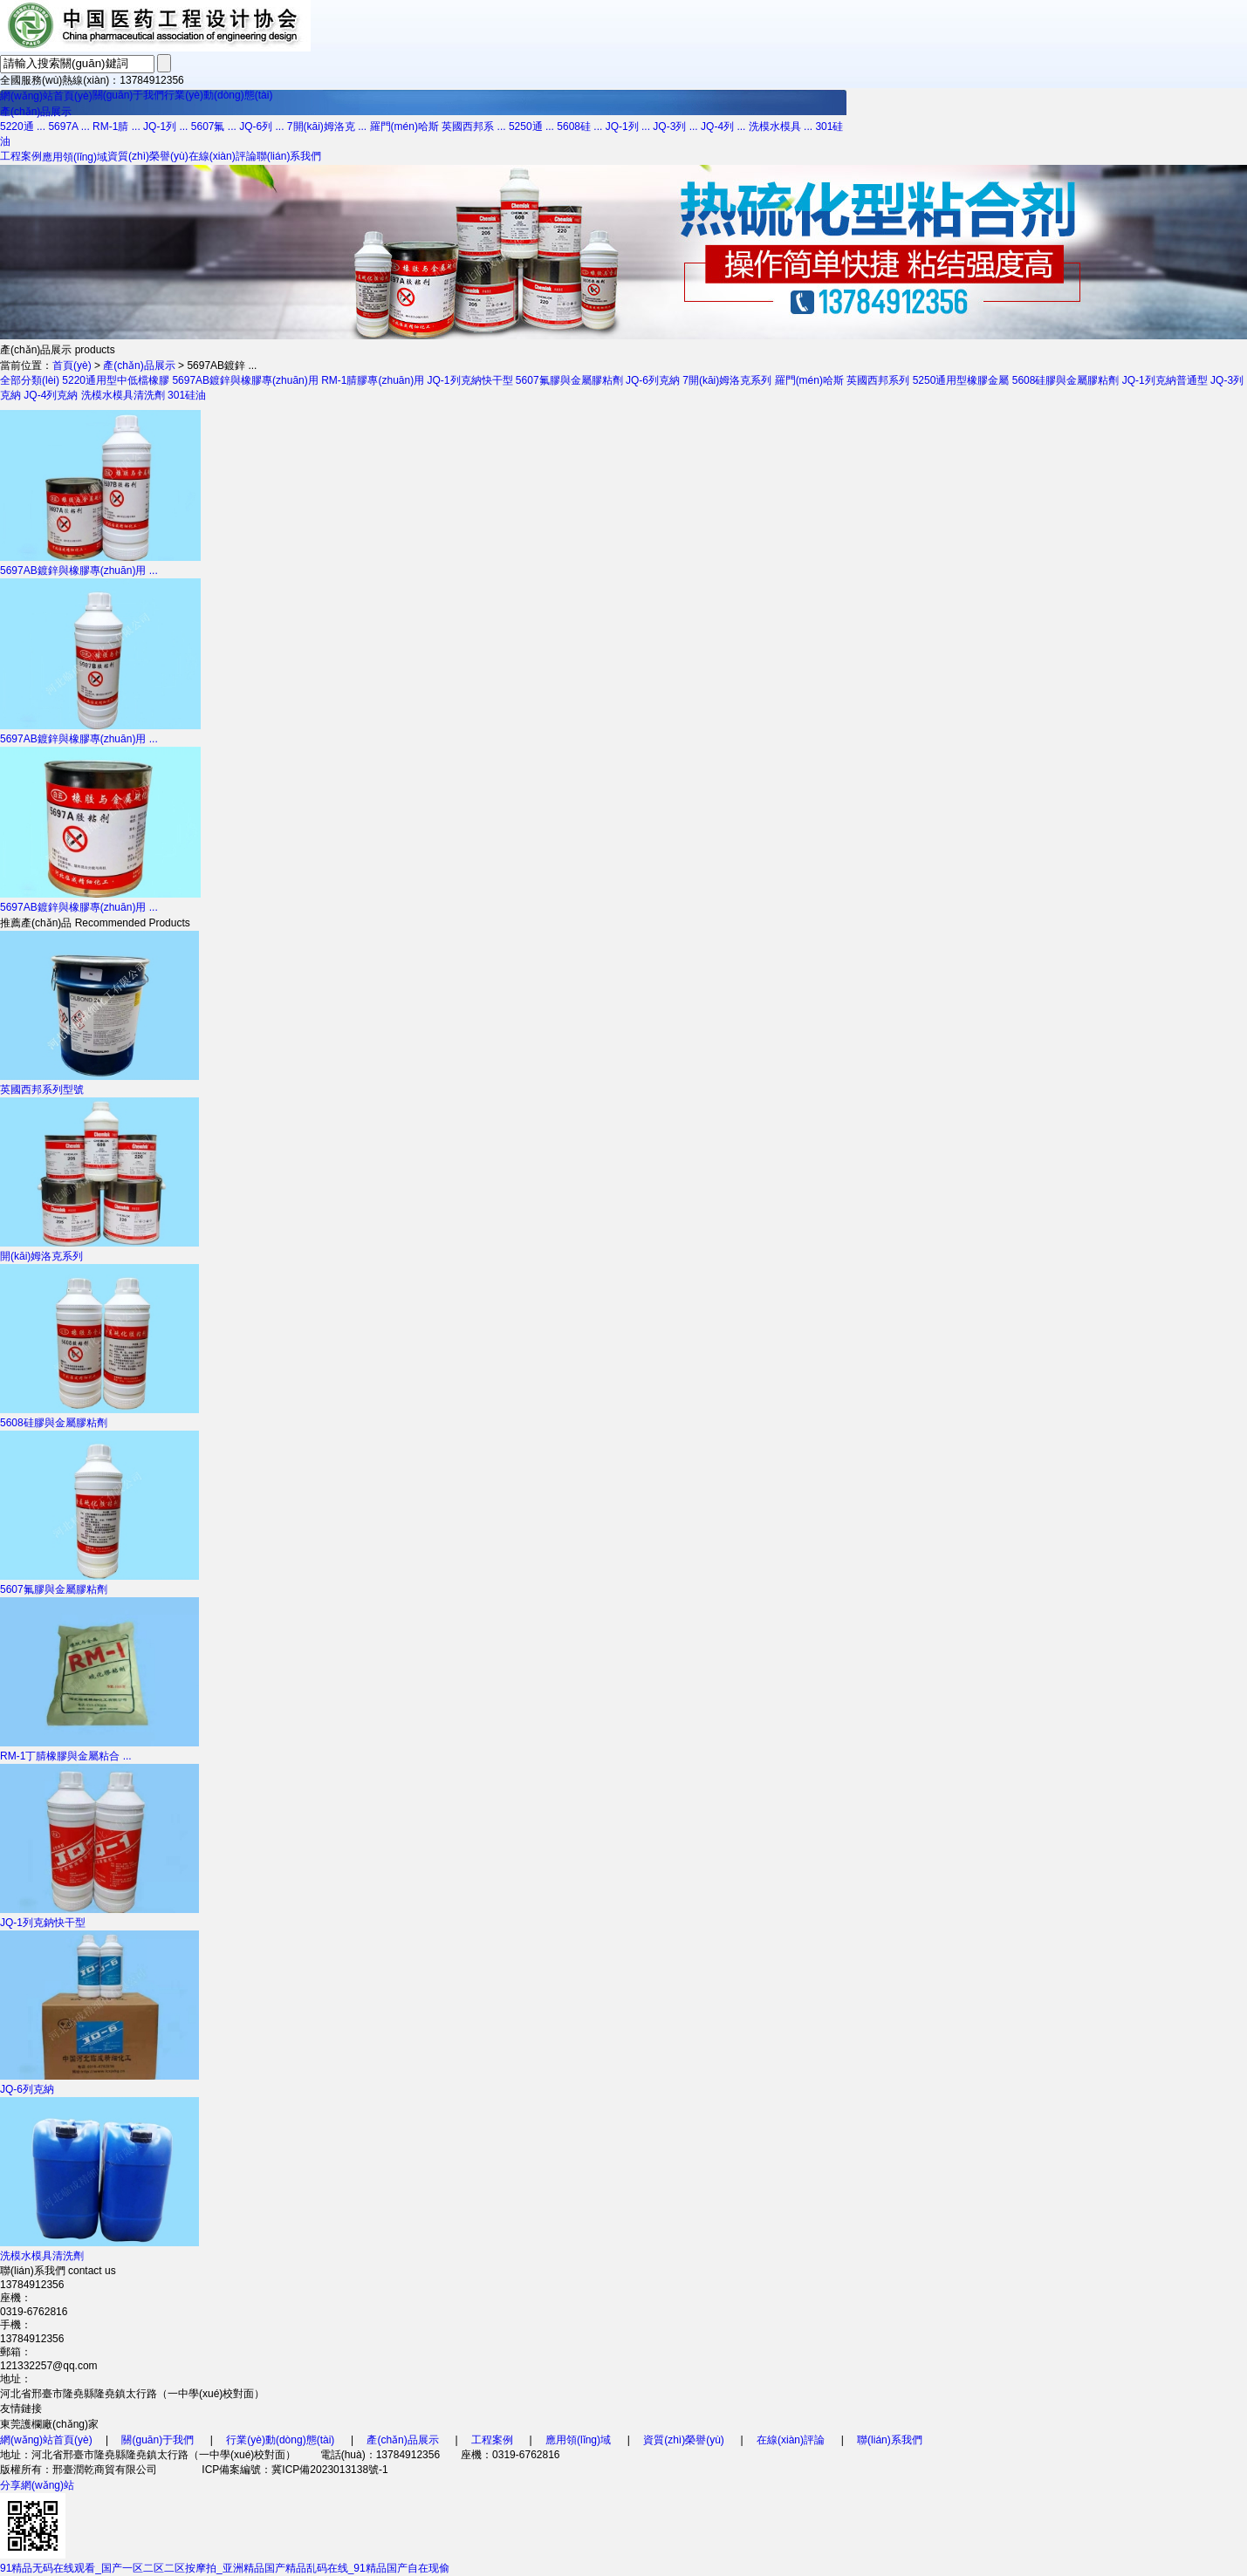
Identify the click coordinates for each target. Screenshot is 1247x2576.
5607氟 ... (213, 126)
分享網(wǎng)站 (37, 2485)
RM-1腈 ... (116, 126)
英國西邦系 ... (473, 126)
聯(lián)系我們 (289, 156)
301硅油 (187, 395)
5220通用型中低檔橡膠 (115, 380)
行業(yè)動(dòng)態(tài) (218, 95)
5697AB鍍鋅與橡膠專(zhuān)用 (245, 380)
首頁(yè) (72, 365)
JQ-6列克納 (653, 380)
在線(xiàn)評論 (222, 156)
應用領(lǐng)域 (74, 157)
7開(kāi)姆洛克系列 (726, 380)
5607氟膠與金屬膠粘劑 (569, 380)
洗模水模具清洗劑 (123, 395)
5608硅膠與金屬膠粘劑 (1066, 380)
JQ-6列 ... (261, 126)
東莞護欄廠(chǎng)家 (49, 2424)
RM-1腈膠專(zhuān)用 (372, 380)
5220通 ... (22, 126)
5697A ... (68, 126)
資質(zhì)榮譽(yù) (147, 156)
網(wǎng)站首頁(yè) (46, 96)
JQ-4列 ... (723, 126)
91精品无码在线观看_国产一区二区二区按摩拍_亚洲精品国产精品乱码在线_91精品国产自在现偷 (224, 2568)
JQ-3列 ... (675, 126)
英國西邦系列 (877, 380)
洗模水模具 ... (780, 126)
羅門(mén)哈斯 (404, 126)
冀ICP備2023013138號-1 (329, 2469)
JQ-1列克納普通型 (1165, 380)
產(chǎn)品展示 (36, 112)
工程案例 (21, 156)
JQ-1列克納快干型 (470, 380)
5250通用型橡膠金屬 (961, 380)
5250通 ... (531, 126)
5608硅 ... (579, 126)
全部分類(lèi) (29, 380)
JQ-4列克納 (51, 395)
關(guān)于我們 (128, 95)
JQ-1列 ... (165, 126)
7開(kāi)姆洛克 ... (327, 126)
